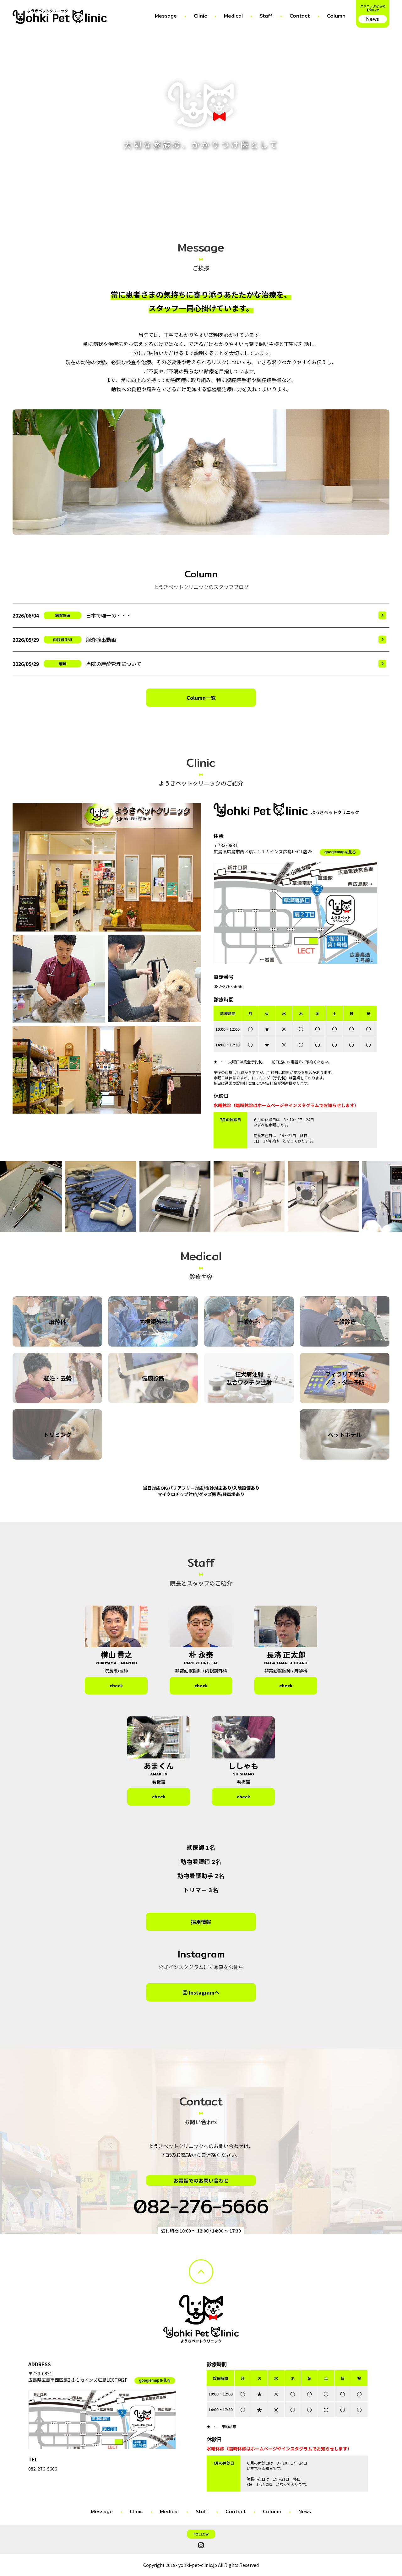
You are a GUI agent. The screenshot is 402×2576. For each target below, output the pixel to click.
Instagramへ (204, 1992)
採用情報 (201, 1921)
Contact (300, 16)
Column (336, 16)
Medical (233, 16)
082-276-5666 (228, 986)
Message (166, 16)
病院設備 (62, 615)
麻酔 (62, 663)
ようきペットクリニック (47, 11)
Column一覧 (201, 697)
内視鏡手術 (62, 639)
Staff (266, 16)
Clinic (200, 16)
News (304, 2511)
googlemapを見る (340, 852)
